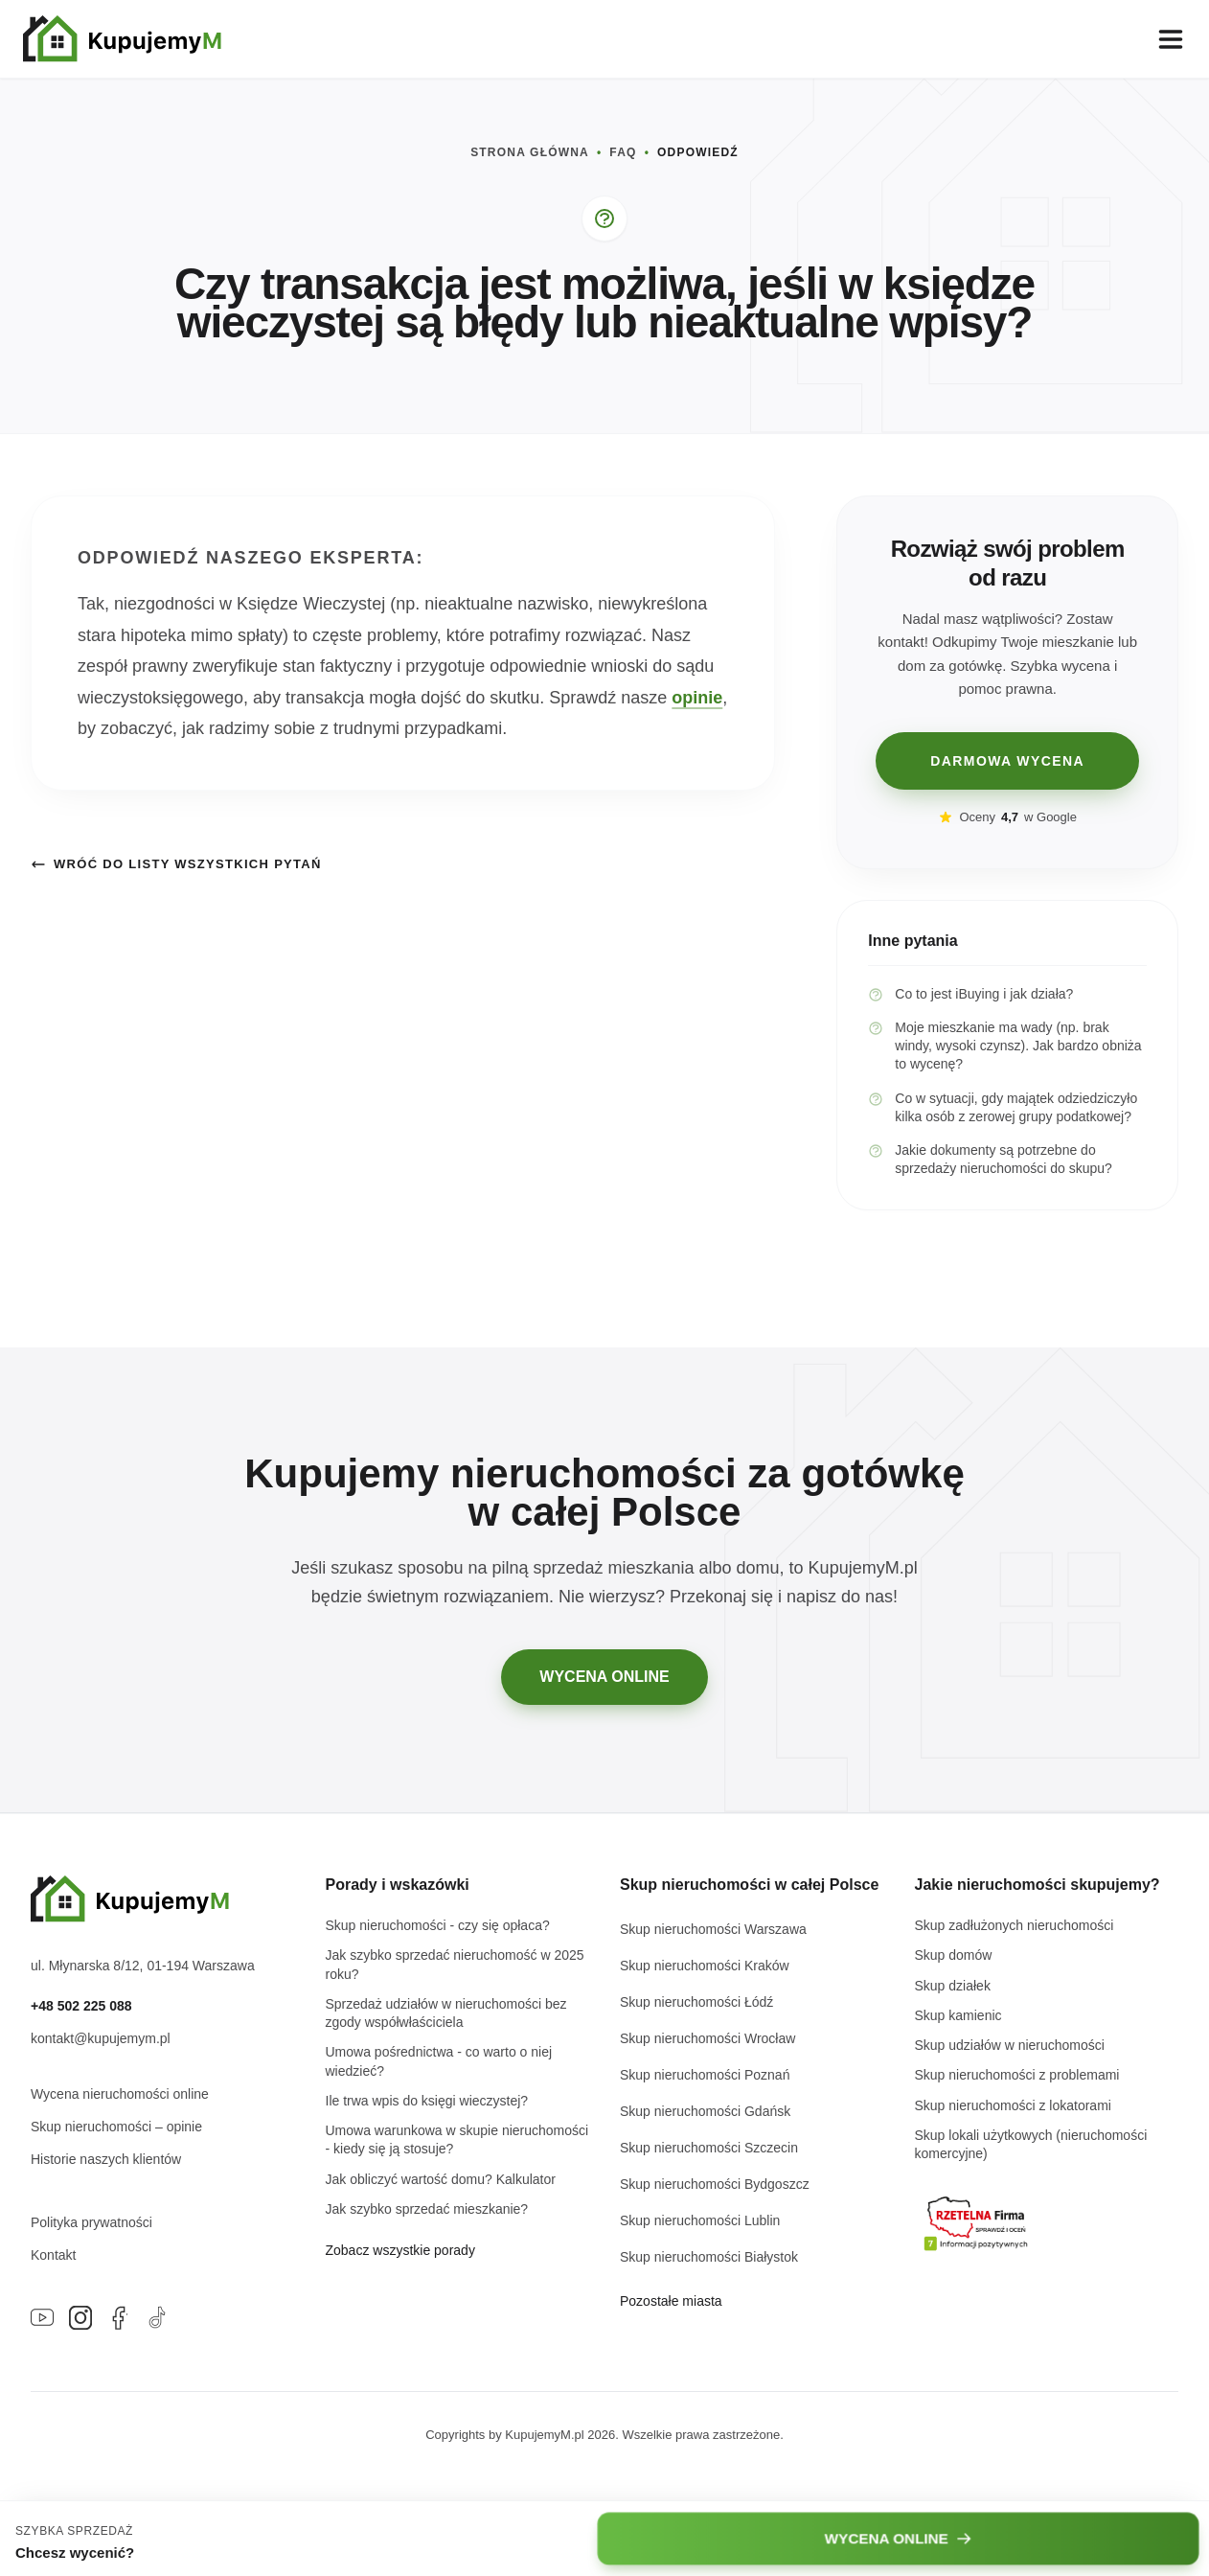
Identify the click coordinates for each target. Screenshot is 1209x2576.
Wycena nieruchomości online (120, 2094)
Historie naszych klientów (106, 2159)
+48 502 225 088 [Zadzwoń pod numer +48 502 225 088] (81, 2005)
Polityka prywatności (91, 2222)
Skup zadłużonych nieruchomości (1014, 1925)
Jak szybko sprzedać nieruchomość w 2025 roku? (455, 1964)
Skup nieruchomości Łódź (696, 2002)
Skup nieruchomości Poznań (704, 2074)
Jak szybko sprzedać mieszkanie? (427, 2209)
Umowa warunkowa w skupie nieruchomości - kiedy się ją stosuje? (457, 2139)
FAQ (622, 152)
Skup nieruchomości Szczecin (709, 2147)
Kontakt (53, 2255)
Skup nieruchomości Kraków (704, 1965)
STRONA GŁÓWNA (529, 152)
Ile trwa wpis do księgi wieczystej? (427, 2100)
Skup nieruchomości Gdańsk (705, 2111)
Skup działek (953, 1985)
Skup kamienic (958, 2015)
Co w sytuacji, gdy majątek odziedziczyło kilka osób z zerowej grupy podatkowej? (1002, 1107)
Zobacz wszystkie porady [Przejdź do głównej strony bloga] (400, 2250)
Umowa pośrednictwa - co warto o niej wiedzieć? (439, 2061)
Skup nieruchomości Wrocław (707, 2038)
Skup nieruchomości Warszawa (713, 1929)
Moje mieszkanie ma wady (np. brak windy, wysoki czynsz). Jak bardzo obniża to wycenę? (1004, 1046)
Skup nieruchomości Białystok (709, 2257)
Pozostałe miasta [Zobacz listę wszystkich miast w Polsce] (671, 2301)
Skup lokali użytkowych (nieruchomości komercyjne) (1031, 2144)
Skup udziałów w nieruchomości (1010, 2045)
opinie (697, 697)
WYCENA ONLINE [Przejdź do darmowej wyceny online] (604, 1676)
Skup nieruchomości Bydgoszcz (715, 2184)
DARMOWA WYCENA (1007, 761)
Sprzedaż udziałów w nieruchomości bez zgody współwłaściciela (446, 2013)
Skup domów (953, 1955)
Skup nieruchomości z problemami (1017, 2074)
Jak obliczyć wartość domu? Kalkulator (441, 2179)
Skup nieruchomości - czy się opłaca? (438, 1925)
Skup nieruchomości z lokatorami (1013, 2105)
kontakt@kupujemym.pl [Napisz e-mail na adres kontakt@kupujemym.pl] (101, 2038)
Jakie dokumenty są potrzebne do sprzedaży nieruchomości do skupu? (989, 1159)
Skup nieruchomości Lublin (700, 2220)
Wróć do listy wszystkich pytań (176, 864)
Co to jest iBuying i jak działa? (970, 994)
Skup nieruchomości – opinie (116, 2126)
